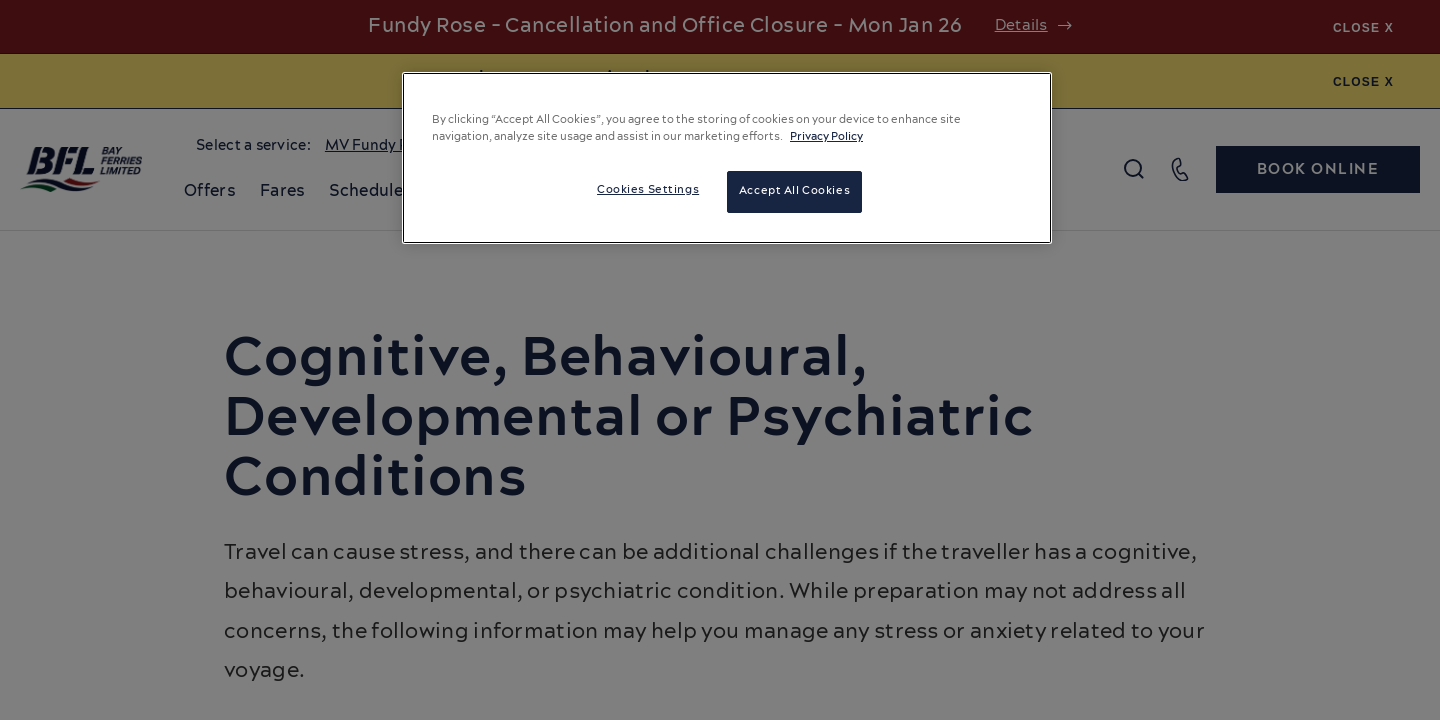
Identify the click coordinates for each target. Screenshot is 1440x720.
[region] (727, 158)
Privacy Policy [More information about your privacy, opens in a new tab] (826, 137)
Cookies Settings (648, 190)
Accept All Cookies (794, 191)
